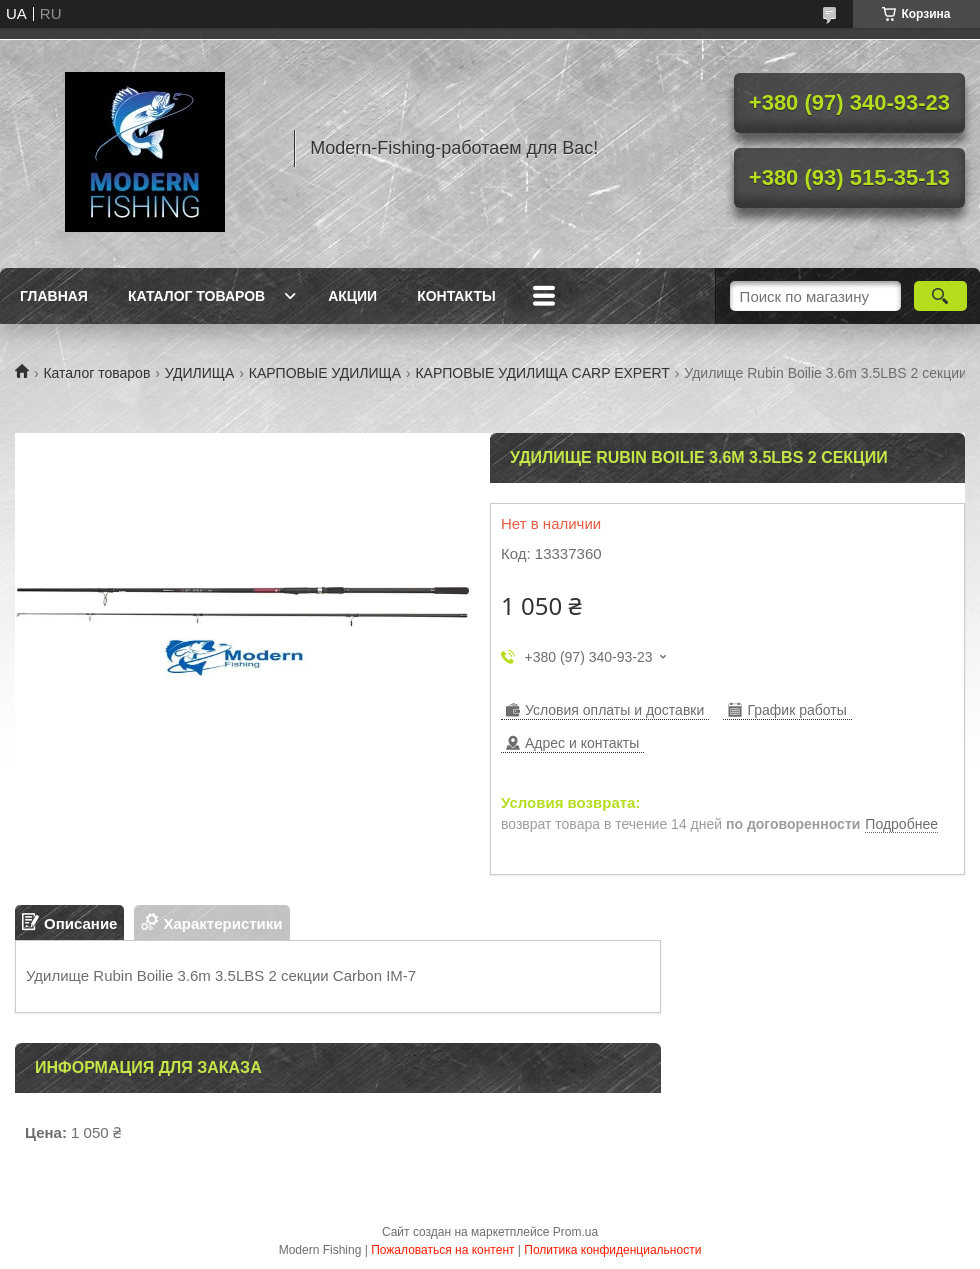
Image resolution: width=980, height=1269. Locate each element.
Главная (54, 296)
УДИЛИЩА (200, 373)
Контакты (456, 296)
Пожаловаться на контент (442, 1250)
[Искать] (940, 296)
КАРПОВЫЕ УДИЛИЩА (325, 373)
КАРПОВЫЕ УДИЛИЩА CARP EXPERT (542, 373)
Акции (352, 296)
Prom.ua (575, 1232)
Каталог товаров (196, 296)
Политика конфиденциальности (612, 1250)
